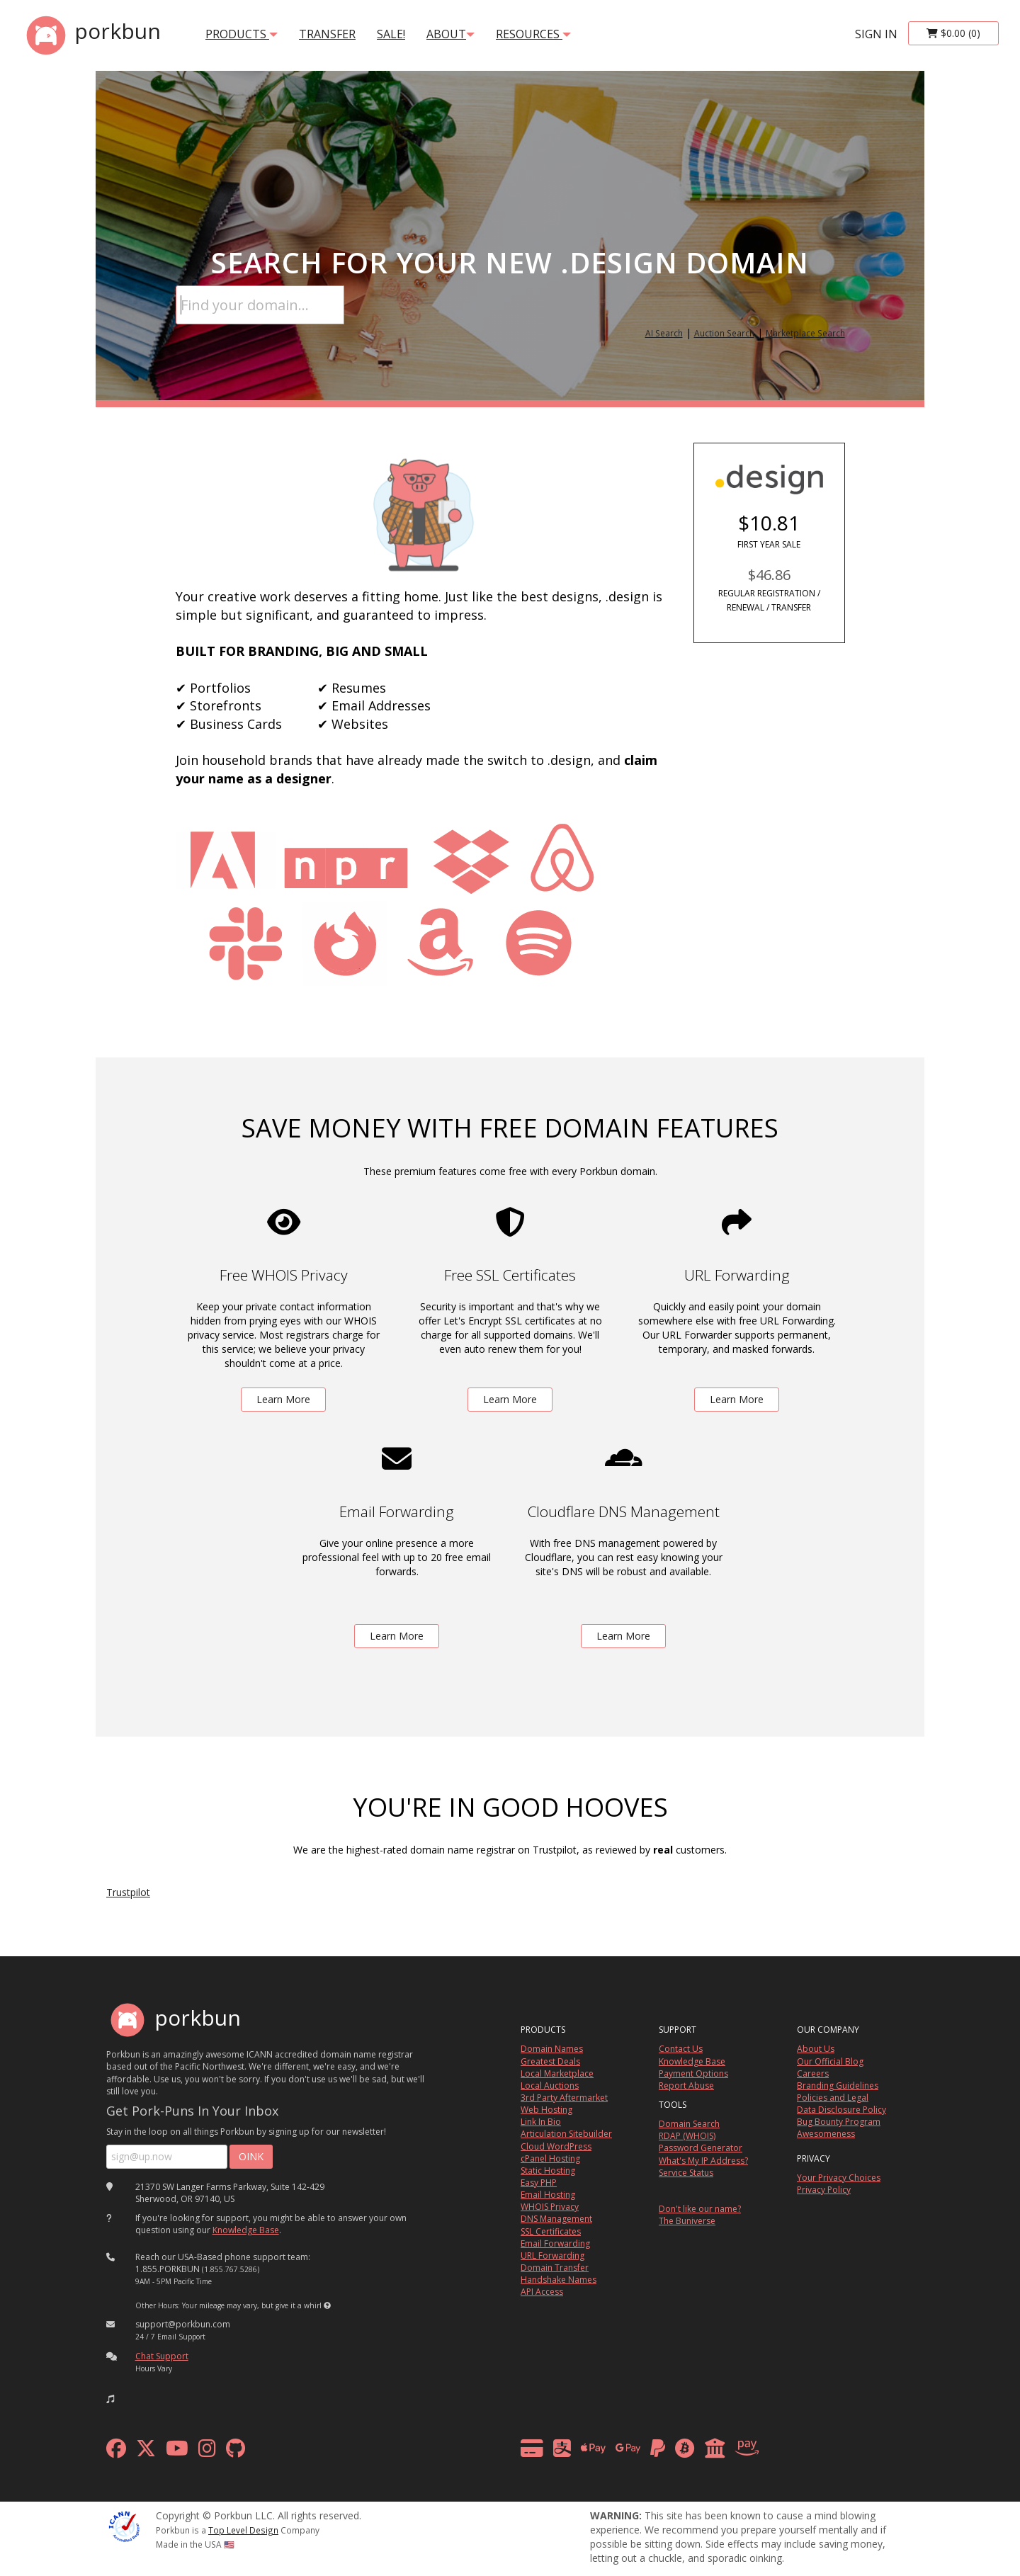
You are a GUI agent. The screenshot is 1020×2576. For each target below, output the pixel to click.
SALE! (391, 34)
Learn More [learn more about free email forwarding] (397, 1635)
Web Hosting (546, 2110)
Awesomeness (826, 2134)
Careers (813, 2073)
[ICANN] (124, 2525)
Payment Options (693, 2073)
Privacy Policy (824, 2190)
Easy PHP (539, 2183)
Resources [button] (533, 34)
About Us (815, 2049)
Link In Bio (541, 2122)
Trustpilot (128, 1892)
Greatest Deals (550, 2061)
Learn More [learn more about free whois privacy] (283, 1399)
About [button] (450, 34)
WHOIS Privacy (550, 2207)
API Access (542, 2292)
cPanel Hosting (550, 2158)
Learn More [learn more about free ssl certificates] (510, 1399)
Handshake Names (558, 2280)
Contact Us (681, 2049)
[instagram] (207, 2451)
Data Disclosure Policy (841, 2110)
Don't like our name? (700, 2209)
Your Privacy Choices (838, 2178)
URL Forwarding (552, 2255)
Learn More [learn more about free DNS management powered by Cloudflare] (623, 1635)
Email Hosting (548, 2195)
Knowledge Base (245, 2230)
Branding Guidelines (837, 2085)
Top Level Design (243, 2530)
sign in (876, 34)
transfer (327, 34)
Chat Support (161, 2356)
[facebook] (116, 2451)
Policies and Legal (832, 2098)
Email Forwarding (555, 2243)
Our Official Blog (830, 2061)
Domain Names (552, 2049)
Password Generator (700, 2148)
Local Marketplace (557, 2073)
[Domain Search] (260, 304)
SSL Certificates (551, 2231)
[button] (327, 2305)
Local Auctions (550, 2085)
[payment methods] (643, 2451)
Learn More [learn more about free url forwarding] (737, 1399)
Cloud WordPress (556, 2146)
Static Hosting (548, 2170)
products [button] (241, 34)
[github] (235, 2451)
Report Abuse (686, 2085)
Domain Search (689, 2124)
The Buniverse (687, 2221)
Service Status (686, 2173)
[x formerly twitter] (146, 2451)
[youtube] (177, 2451)
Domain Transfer (555, 2268)
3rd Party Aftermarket (564, 2098)
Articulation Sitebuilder (566, 2134)
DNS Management (556, 2219)
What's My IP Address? (703, 2161)
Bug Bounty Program (838, 2122)
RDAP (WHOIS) (687, 2136)
